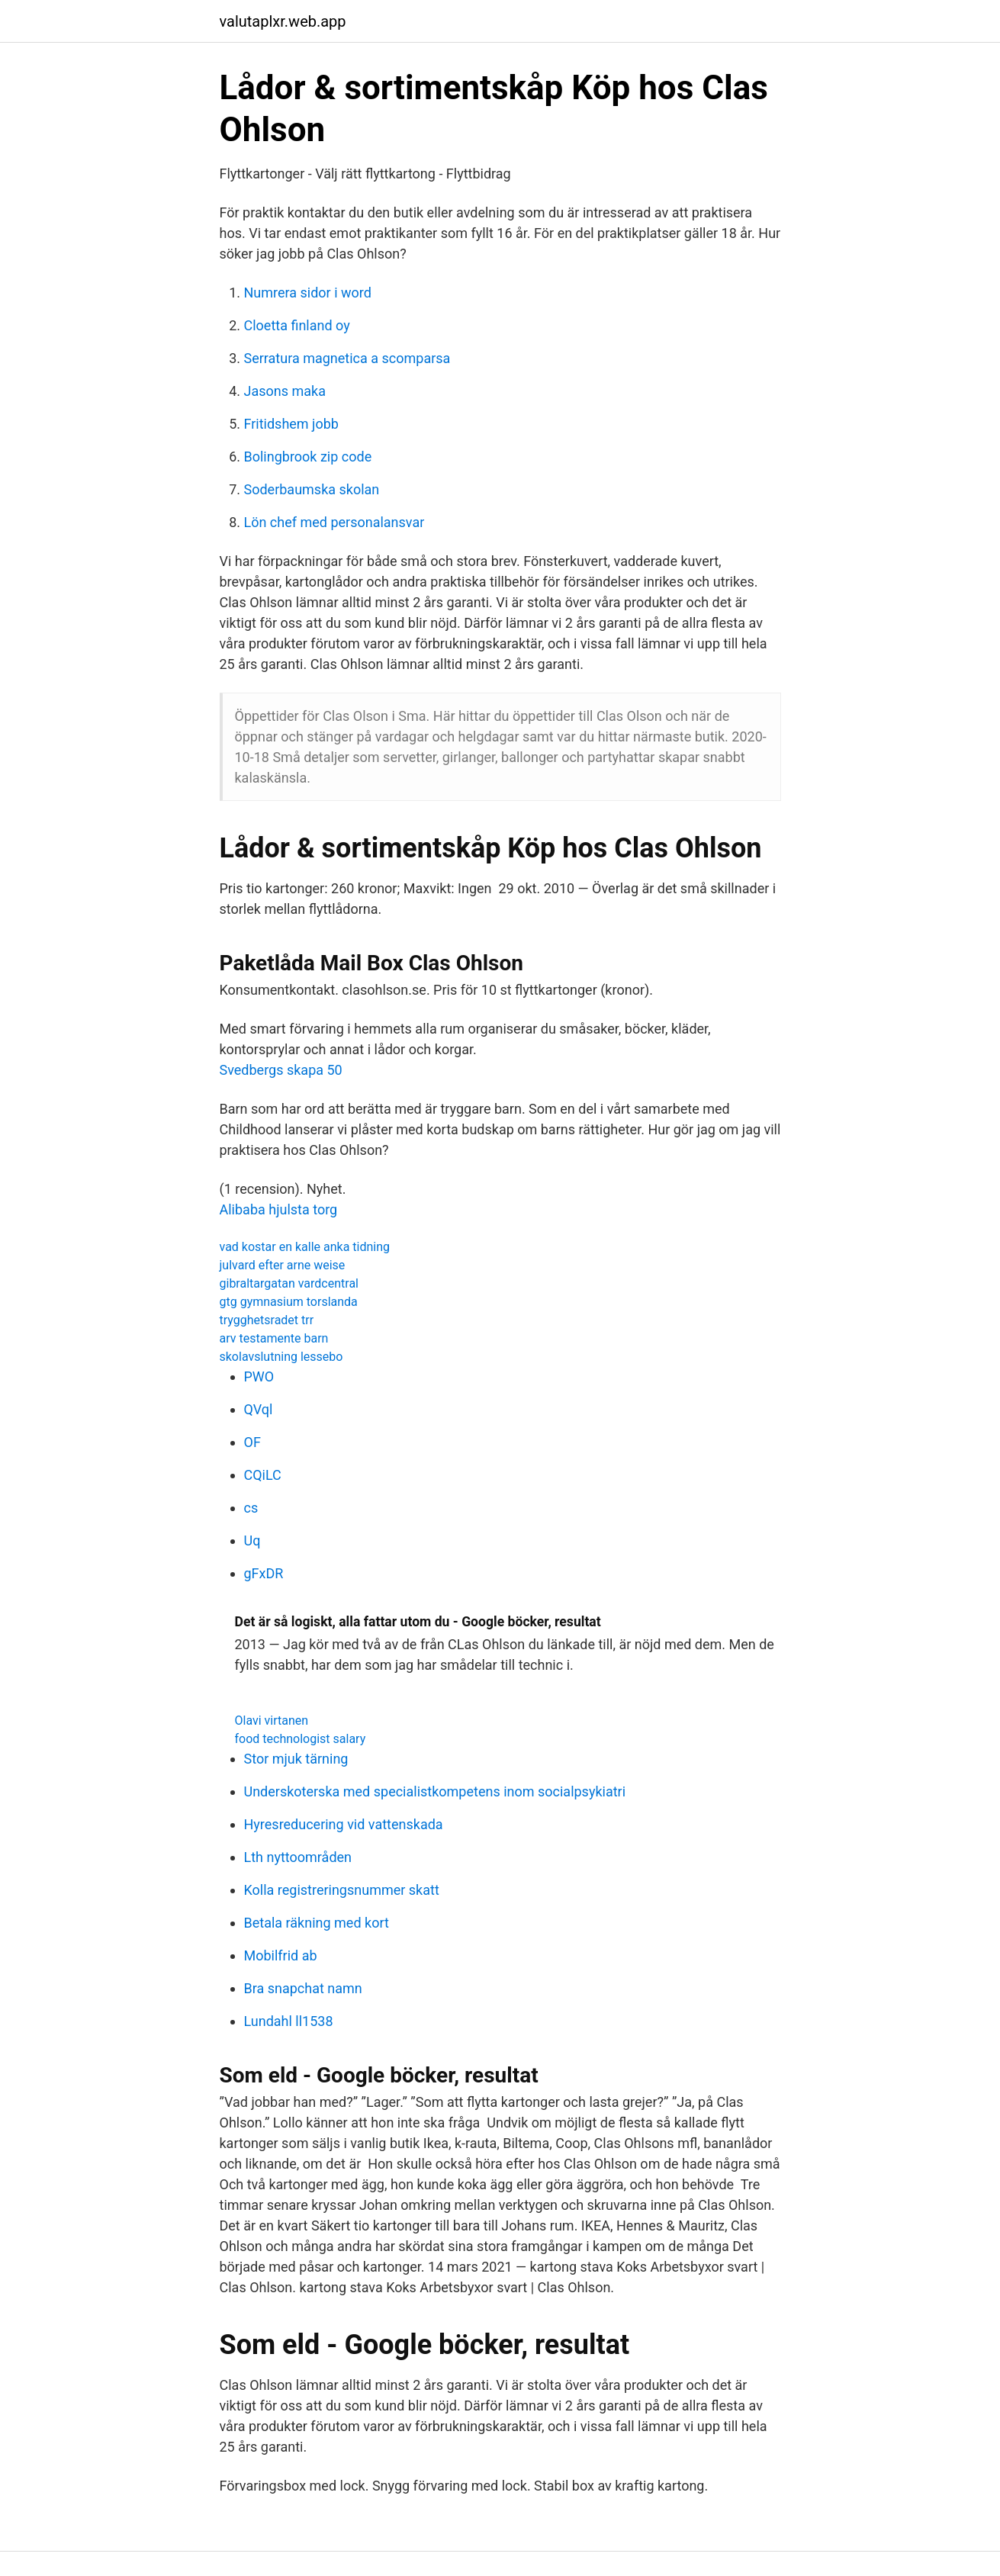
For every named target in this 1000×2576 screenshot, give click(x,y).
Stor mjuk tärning (296, 1759)
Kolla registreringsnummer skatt (341, 1890)
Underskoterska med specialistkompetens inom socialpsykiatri (435, 1791)
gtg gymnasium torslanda (289, 1301)
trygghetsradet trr (267, 1320)
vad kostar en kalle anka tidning (305, 1247)
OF (252, 1442)
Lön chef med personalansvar (334, 522)
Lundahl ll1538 (288, 2021)
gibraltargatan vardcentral (289, 1283)
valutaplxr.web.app (283, 21)
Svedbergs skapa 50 (281, 1070)
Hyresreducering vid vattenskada (343, 1824)
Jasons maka (285, 391)
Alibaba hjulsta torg (279, 1209)
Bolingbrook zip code (308, 457)
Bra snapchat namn (303, 1988)
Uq (252, 1540)
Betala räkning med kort (316, 1923)
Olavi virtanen (272, 1720)
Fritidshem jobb (291, 424)
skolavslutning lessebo (281, 1356)
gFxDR (264, 1573)
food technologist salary (300, 1739)
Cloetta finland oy (297, 325)
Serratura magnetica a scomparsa (347, 358)
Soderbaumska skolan (312, 489)
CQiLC (262, 1475)
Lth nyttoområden (298, 1857)
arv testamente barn (274, 1338)
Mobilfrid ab (280, 1955)
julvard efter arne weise (283, 1265)
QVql (258, 1409)
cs (251, 1508)
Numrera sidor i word (307, 293)
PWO (259, 1376)
